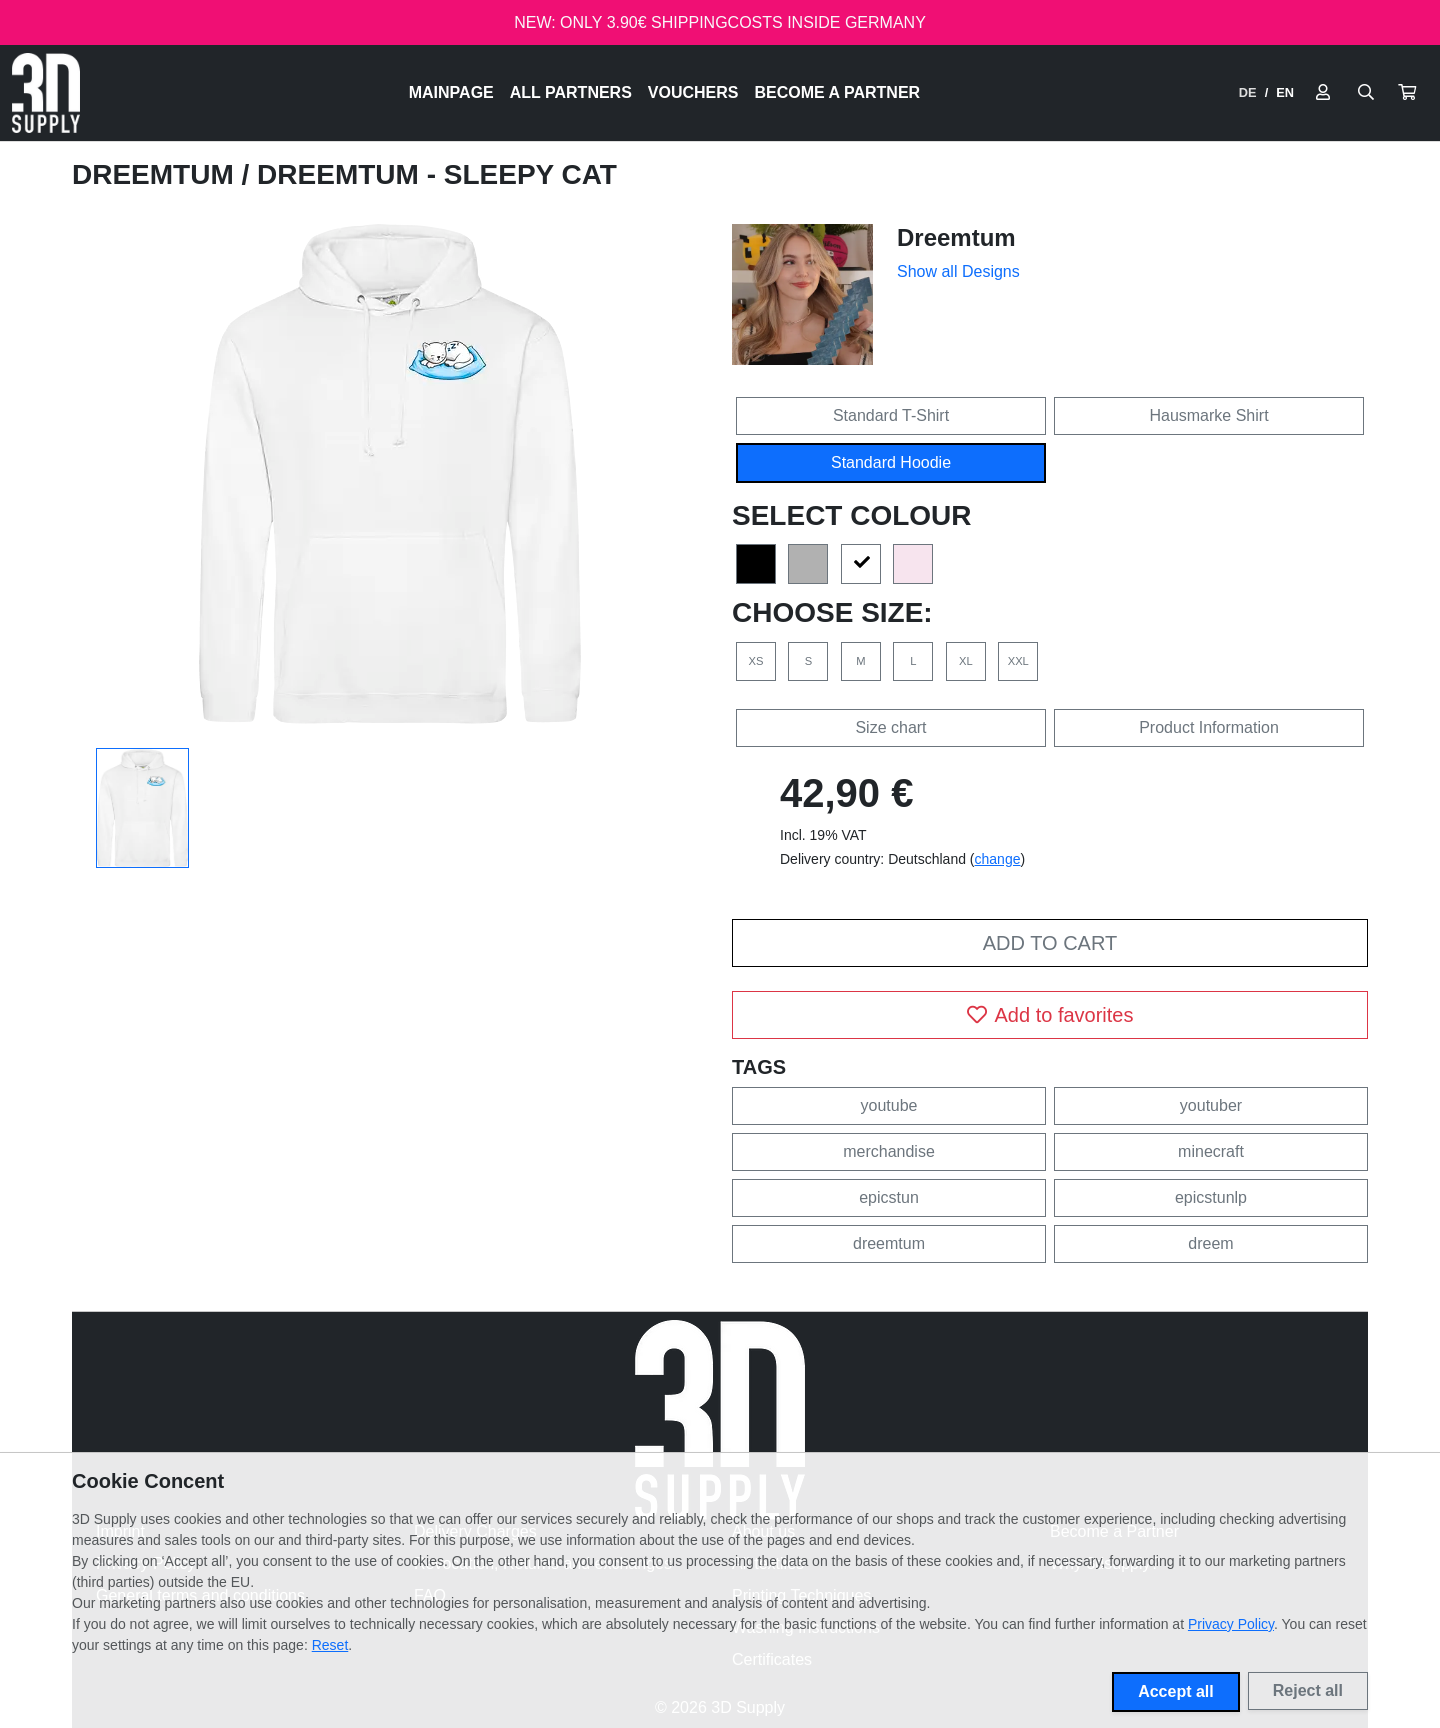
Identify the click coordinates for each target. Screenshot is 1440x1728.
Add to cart (1050, 943)
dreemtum (889, 1243)
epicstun (889, 1197)
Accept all (1176, 1691)
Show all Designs (958, 271)
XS (756, 661)
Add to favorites (1050, 1015)
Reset (330, 1645)
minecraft (1211, 1151)
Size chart (890, 727)
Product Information (1209, 727)
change (998, 859)
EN (1285, 92)
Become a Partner (838, 92)
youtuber (1211, 1105)
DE (1248, 92)
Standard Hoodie (891, 462)
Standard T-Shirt (891, 415)
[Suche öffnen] (1366, 93)
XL (966, 661)
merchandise (889, 1151)
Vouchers (693, 92)
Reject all (1308, 1690)
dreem (1210, 1243)
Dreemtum (157, 174)
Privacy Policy (1231, 1624)
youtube (889, 1105)
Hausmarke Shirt (1208, 415)
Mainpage (451, 92)
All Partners (571, 92)
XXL (1018, 661)
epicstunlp (1211, 1197)
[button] (1407, 93)
